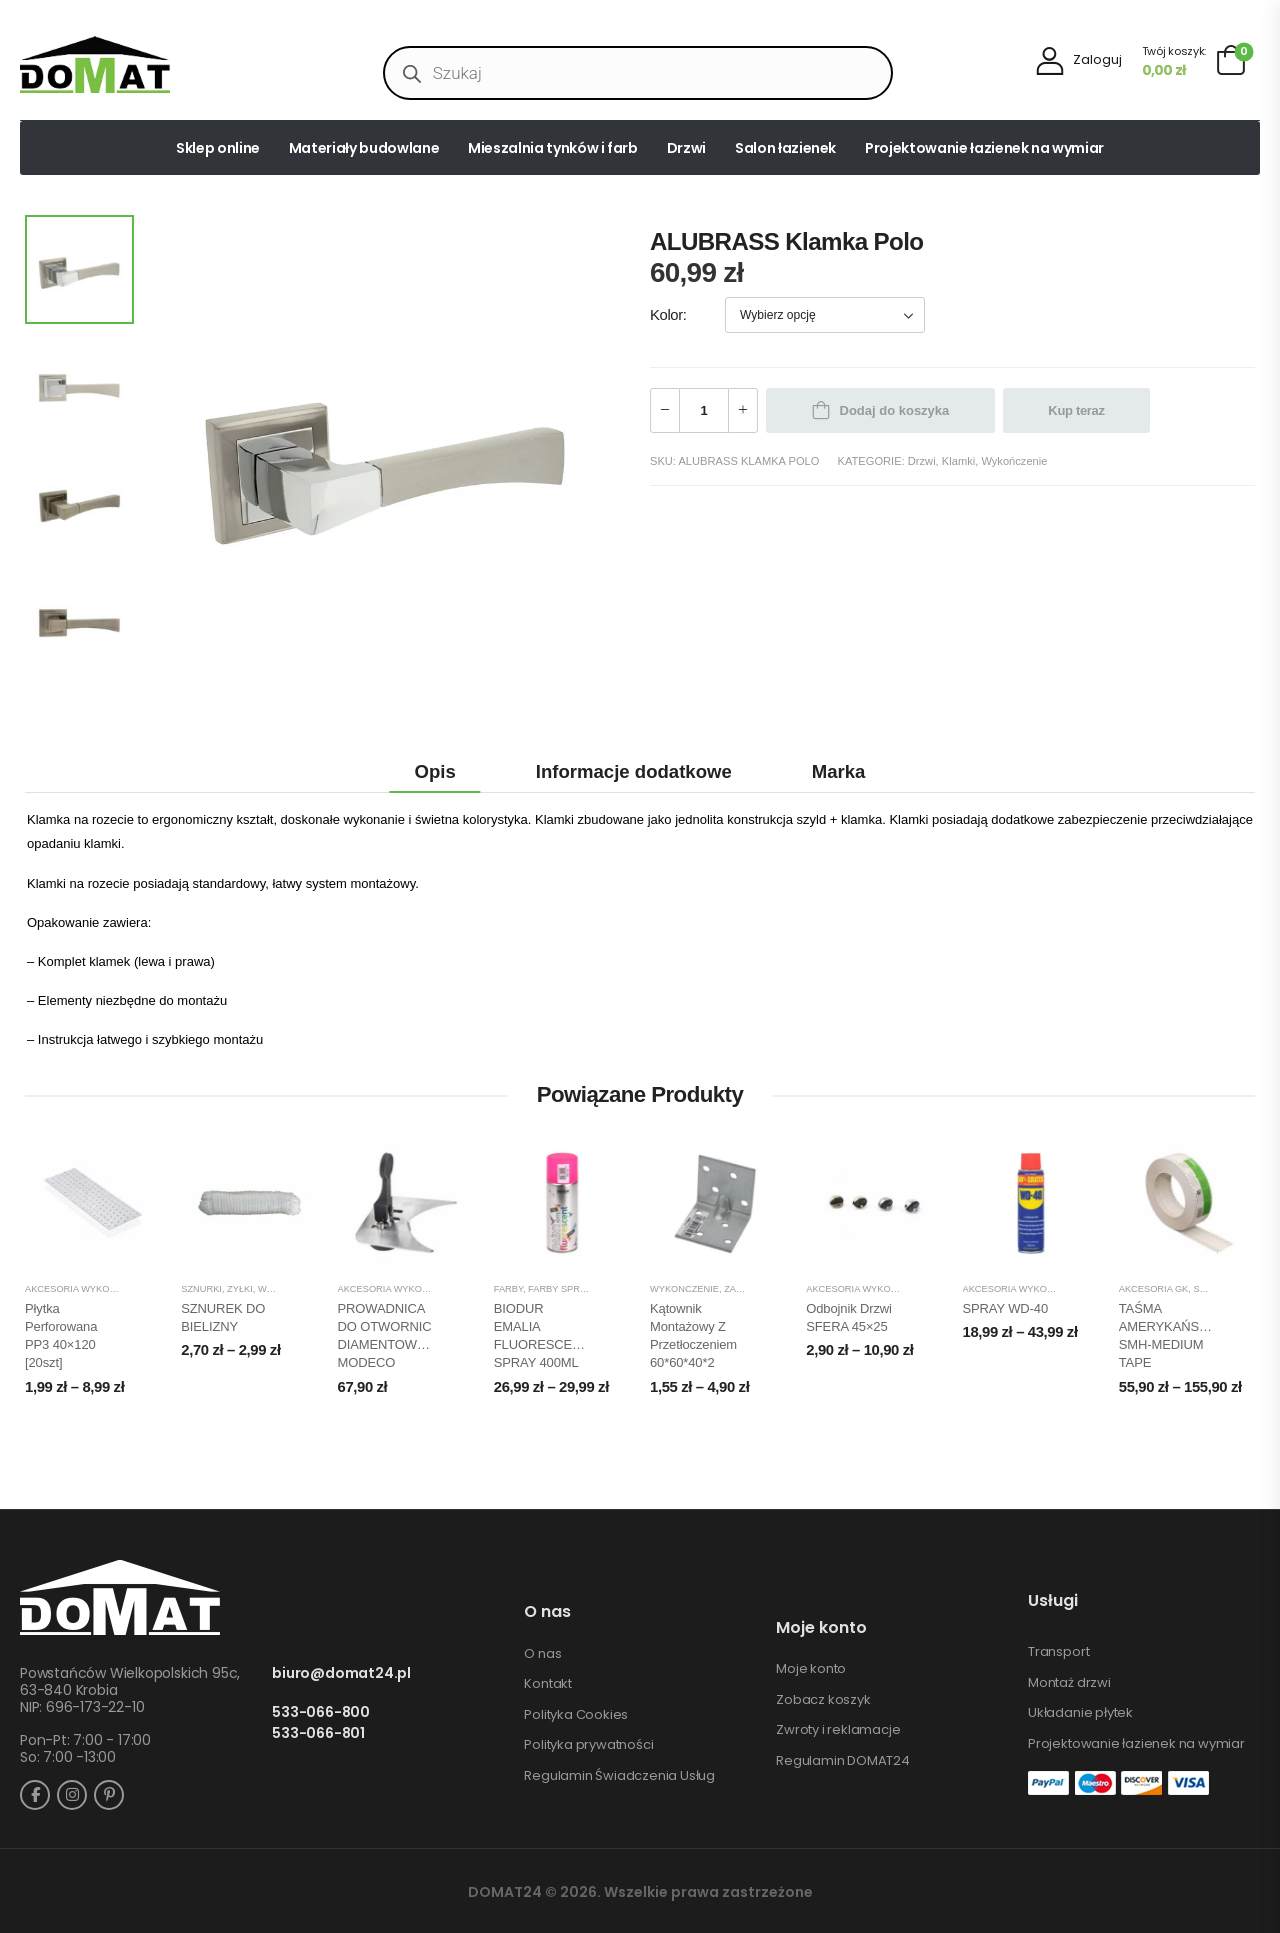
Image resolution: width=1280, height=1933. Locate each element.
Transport (1058, 1652)
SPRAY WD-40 (1006, 1308)
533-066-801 (318, 1733)
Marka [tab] (839, 771)
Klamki (958, 461)
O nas (542, 1654)
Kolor (666, 315)
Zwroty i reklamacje (838, 1730)
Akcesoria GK (1154, 1289)
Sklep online (218, 148)
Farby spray (559, 1289)
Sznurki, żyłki (217, 1289)
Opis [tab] (435, 771)
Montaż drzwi (1069, 1683)
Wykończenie (1014, 461)
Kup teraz (1076, 410)
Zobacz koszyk (823, 1700)
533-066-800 (321, 1712)
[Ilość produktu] (704, 410)
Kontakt (548, 1684)
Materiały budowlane (364, 148)
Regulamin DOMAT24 (843, 1761)
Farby (508, 1289)
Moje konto (811, 1669)
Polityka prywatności (588, 1745)
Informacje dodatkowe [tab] (634, 771)
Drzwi (686, 148)
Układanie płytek (1080, 1713)
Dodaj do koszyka (895, 410)
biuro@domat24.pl (341, 1673)
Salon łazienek (785, 148)
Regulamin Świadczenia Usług (619, 1776)
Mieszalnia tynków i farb (553, 148)
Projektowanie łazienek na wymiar (984, 148)
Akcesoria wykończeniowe (95, 1289)
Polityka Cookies (576, 1715)
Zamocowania (759, 1289)
